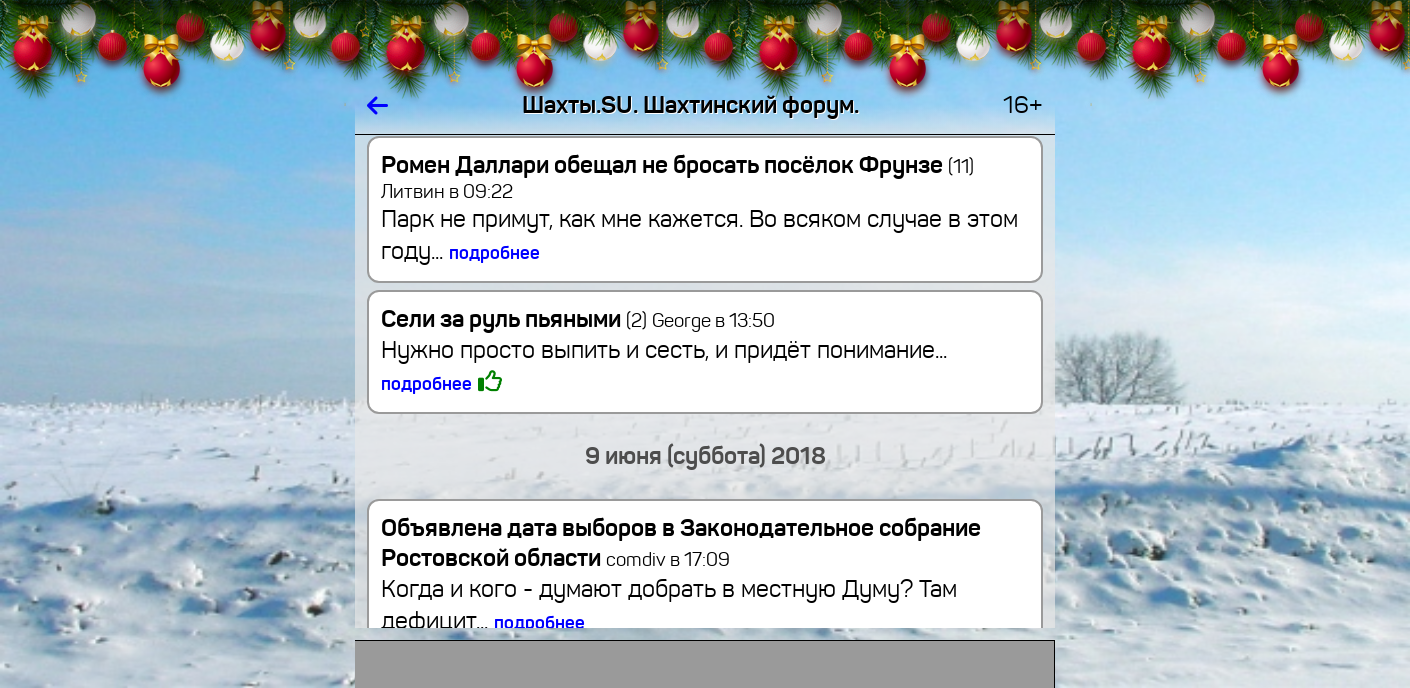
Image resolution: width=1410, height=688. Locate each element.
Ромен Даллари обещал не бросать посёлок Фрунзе (677, 165)
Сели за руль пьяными (514, 319)
